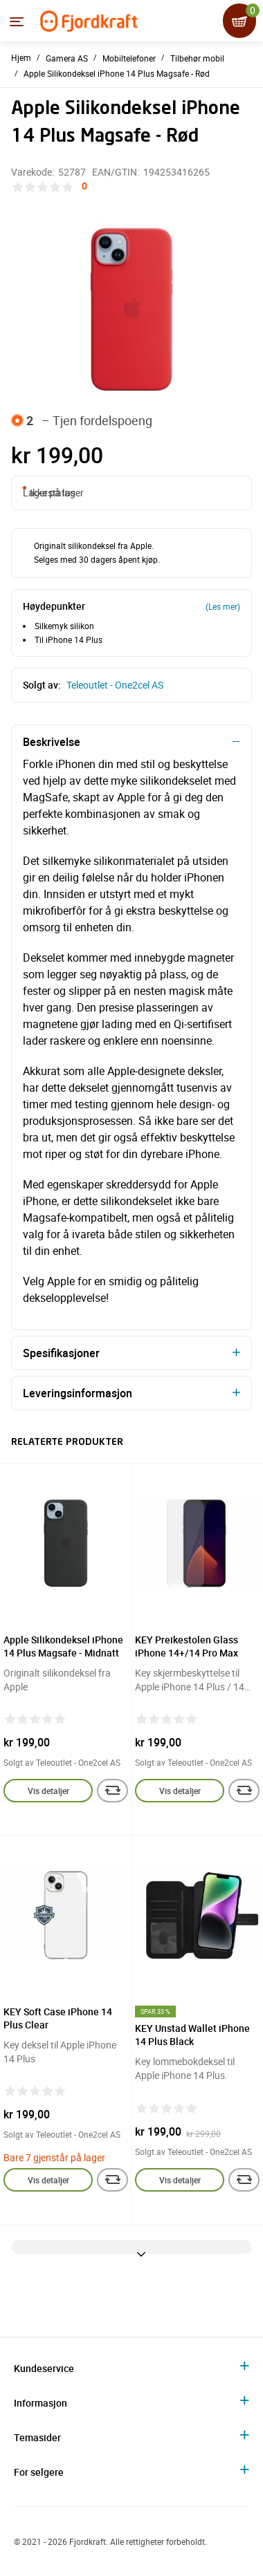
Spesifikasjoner (61, 1353)
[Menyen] (16, 21)
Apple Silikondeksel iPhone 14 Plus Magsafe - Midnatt (63, 1646)
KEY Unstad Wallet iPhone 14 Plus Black (192, 2035)
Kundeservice (44, 2368)
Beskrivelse (51, 741)
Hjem (21, 57)
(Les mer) (223, 606)
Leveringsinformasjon (77, 1393)
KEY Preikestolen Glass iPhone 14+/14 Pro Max (186, 1646)
